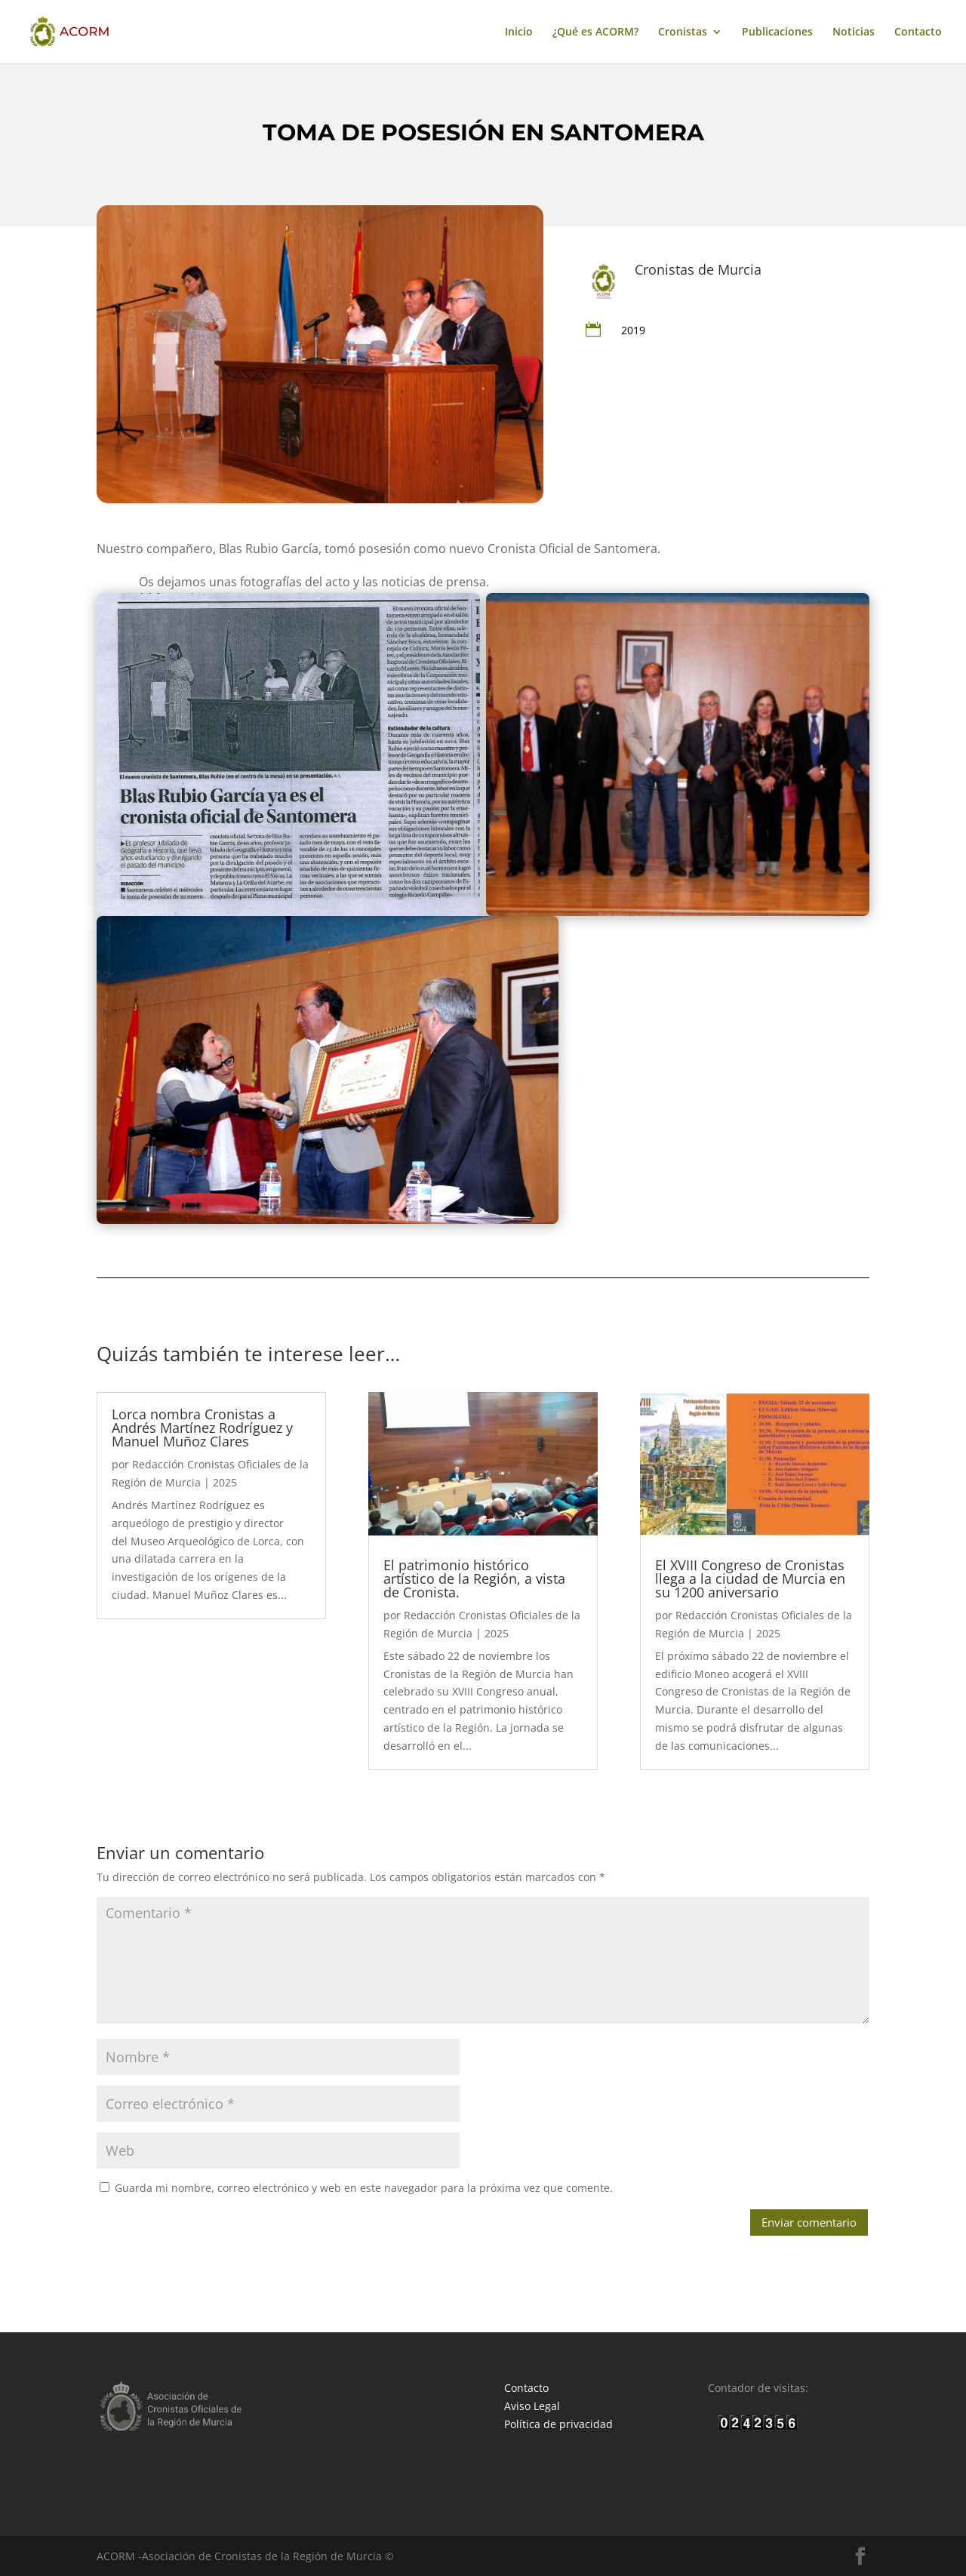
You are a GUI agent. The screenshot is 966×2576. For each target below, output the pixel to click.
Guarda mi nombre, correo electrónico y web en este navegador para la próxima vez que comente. (364, 2188)
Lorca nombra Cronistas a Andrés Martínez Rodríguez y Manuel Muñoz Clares (202, 1427)
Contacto (918, 32)
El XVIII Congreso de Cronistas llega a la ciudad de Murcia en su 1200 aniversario (750, 1578)
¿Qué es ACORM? (595, 32)
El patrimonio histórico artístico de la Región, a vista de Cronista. (474, 1578)
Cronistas (682, 32)
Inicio (519, 32)
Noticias (853, 32)
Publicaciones (777, 32)
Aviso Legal (532, 2406)
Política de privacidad (558, 2424)
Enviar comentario (809, 2222)
